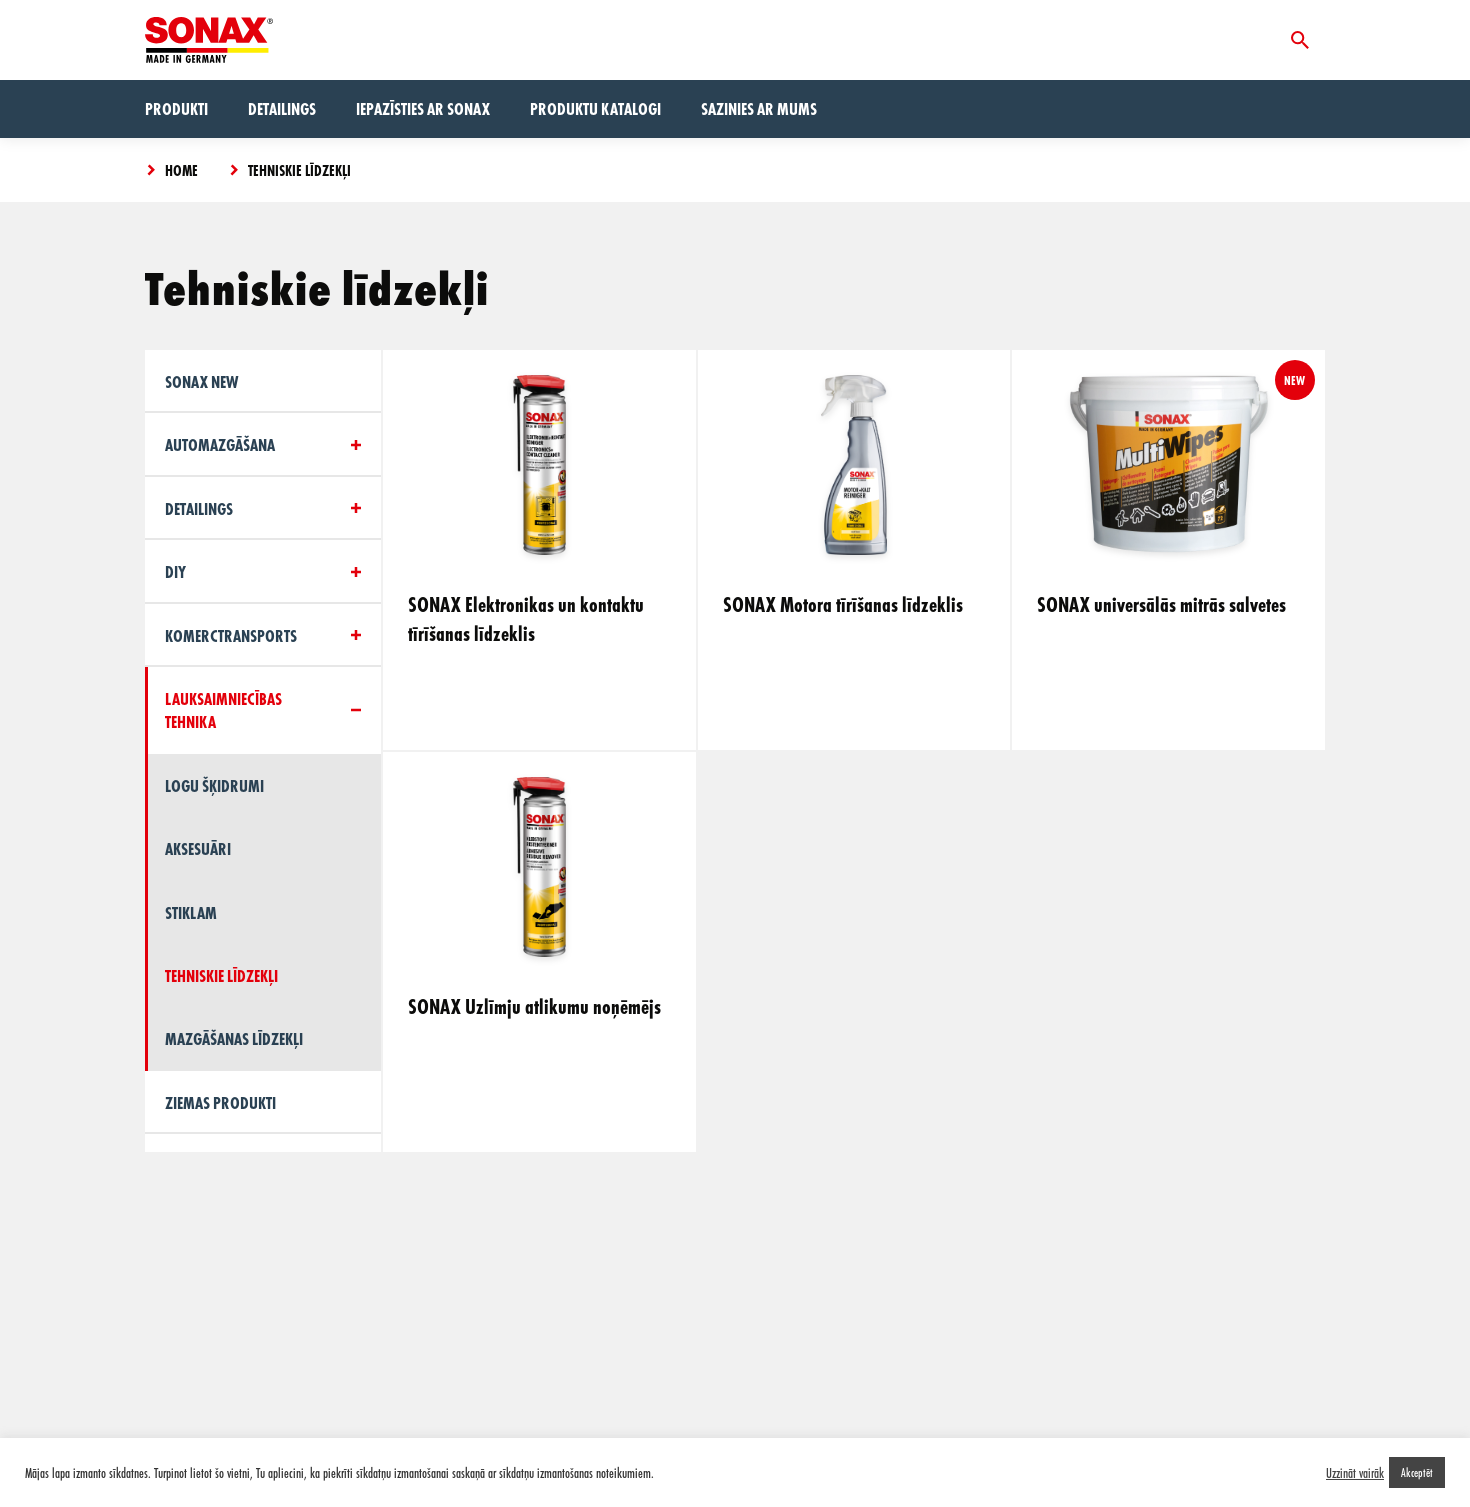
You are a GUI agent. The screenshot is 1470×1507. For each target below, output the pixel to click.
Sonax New (201, 381)
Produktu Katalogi (595, 108)
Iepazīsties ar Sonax (423, 108)
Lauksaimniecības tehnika (223, 710)
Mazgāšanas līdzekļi (234, 1038)
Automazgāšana (220, 444)
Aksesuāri (198, 848)
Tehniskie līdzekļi (299, 170)
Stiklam (191, 912)
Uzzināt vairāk (1355, 1473)
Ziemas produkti (220, 1102)
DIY (175, 571)
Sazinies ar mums (759, 108)
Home (181, 170)
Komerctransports (231, 635)
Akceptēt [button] (1417, 1472)
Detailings (282, 108)
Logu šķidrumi (214, 785)
